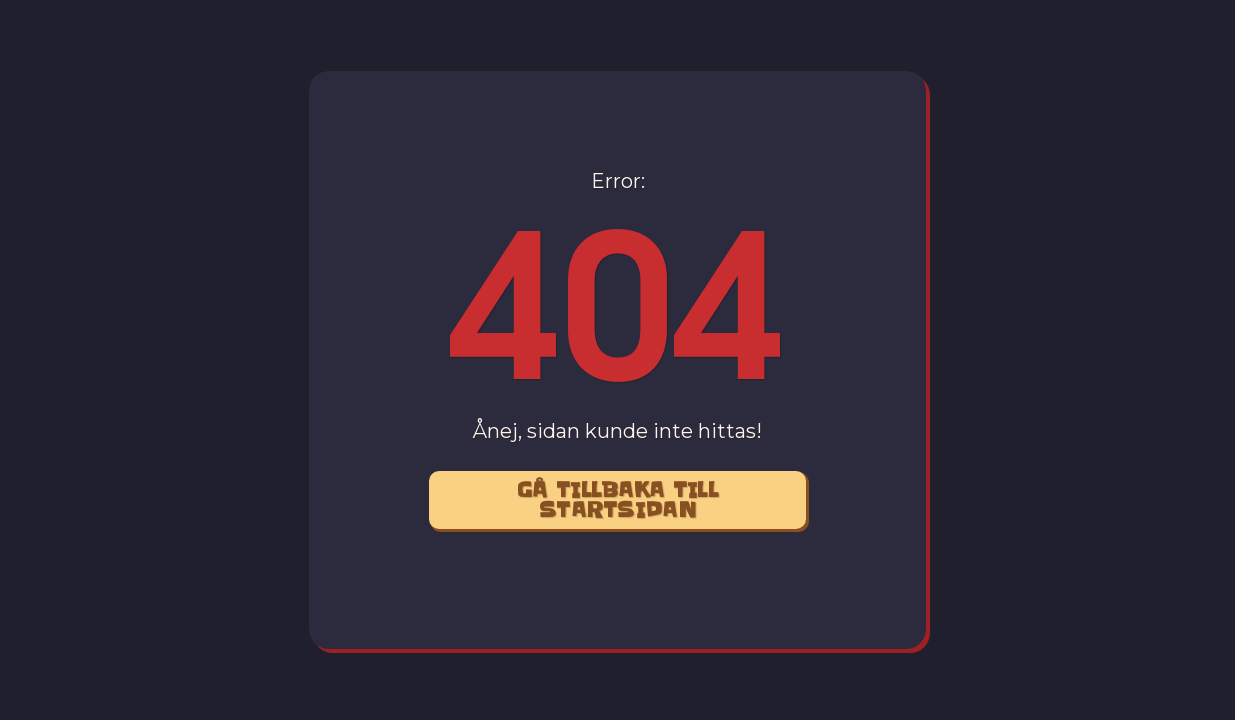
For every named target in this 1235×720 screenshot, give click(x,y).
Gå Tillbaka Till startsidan (617, 500)
